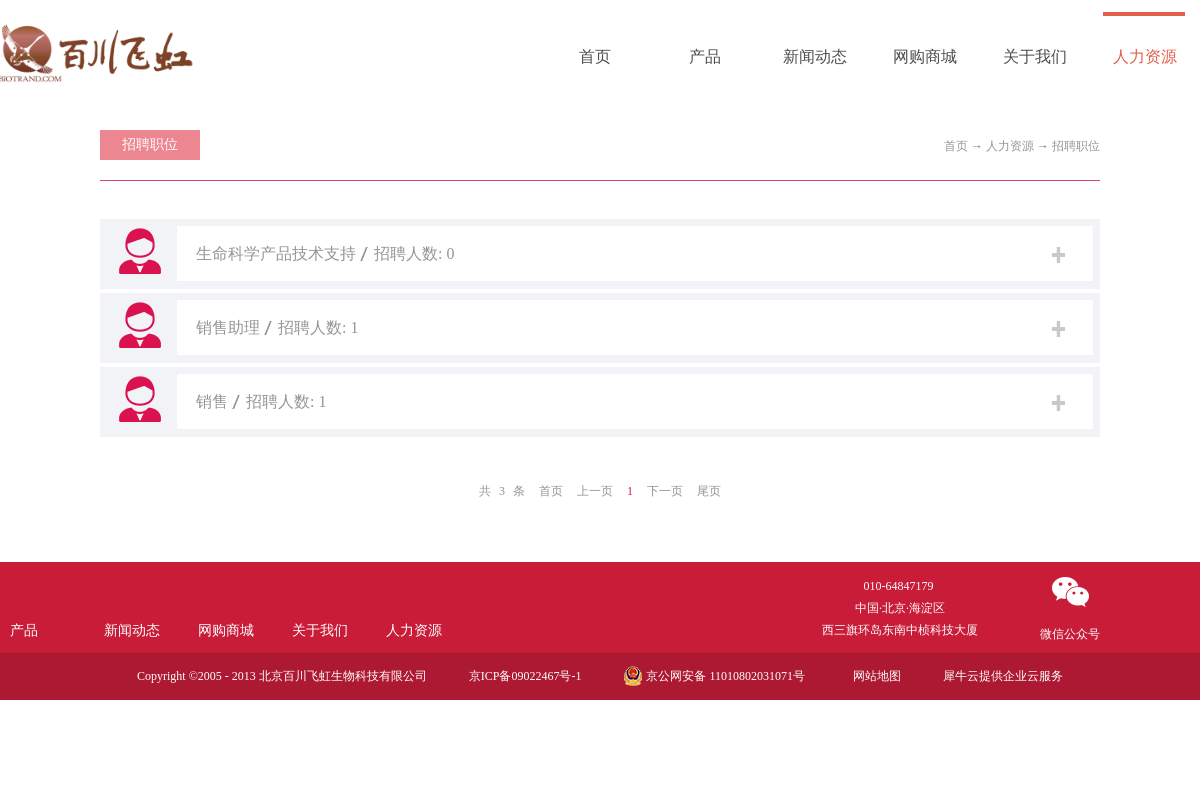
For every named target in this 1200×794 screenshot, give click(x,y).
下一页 (665, 491)
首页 (595, 56)
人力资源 (1010, 146)
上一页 (595, 491)
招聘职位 (1076, 146)
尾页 (709, 491)
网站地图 (874, 676)
